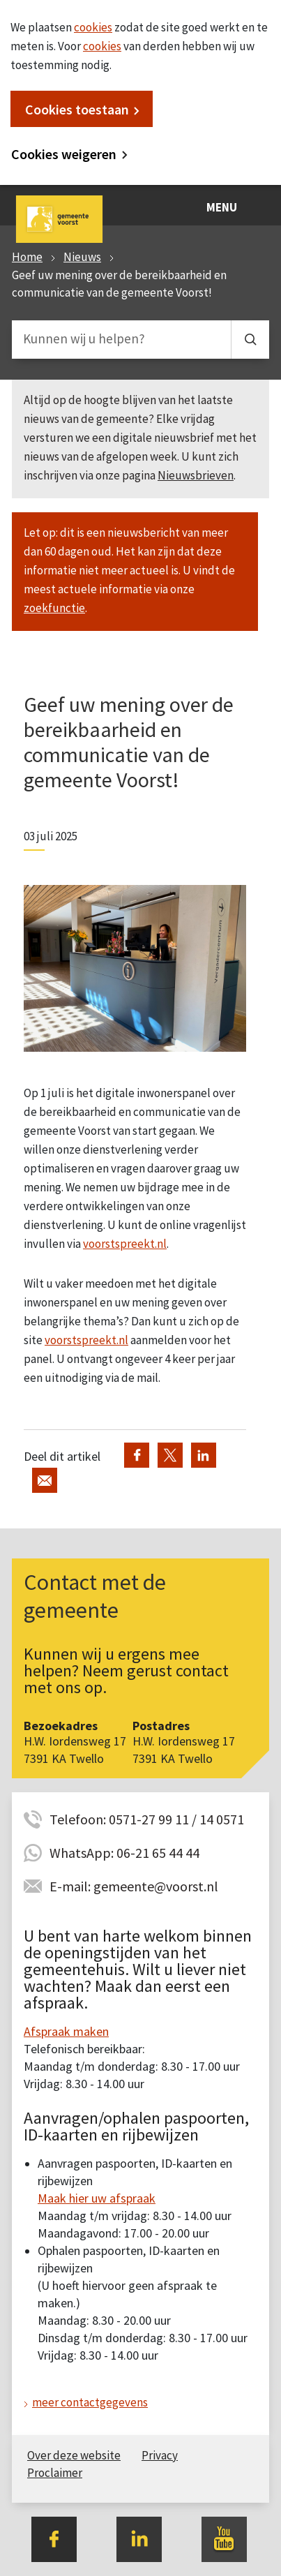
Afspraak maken (66, 2031)
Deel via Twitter (170, 1455)
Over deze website (74, 2455)
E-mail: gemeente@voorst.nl (134, 1886)
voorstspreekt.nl (125, 1243)
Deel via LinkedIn (203, 1455)
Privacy (160, 2455)
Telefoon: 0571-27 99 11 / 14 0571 (147, 1819)
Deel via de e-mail (44, 1480)
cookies (93, 27)
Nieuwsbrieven (196, 475)
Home (27, 257)
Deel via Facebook (136, 1455)
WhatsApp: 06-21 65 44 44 (124, 1852)
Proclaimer (54, 2472)
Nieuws (82, 257)
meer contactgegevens (90, 2402)
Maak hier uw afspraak (96, 2198)
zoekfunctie (54, 608)
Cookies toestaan (77, 109)
